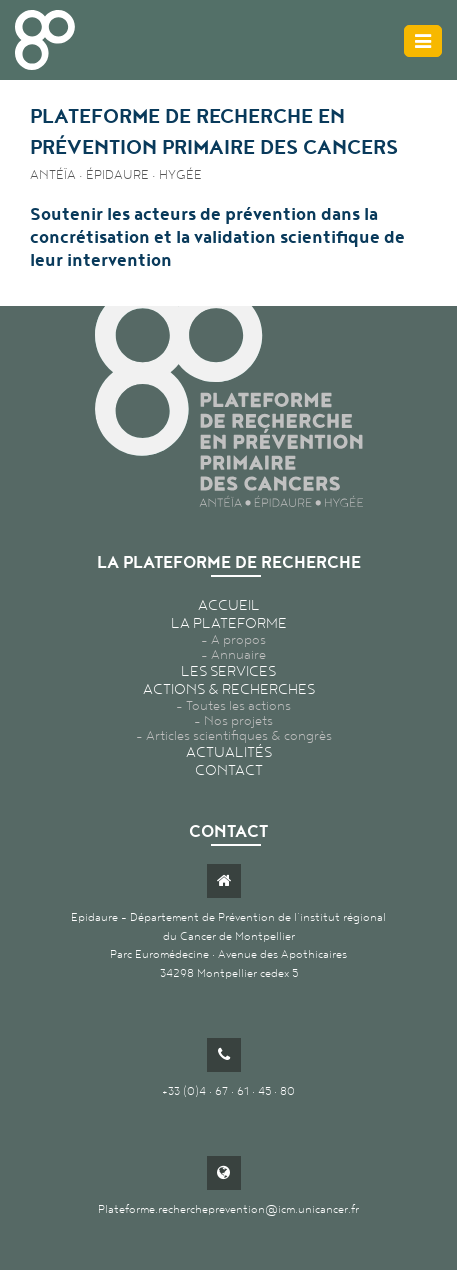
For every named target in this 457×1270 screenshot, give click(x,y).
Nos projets (238, 720)
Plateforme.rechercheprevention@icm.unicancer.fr (228, 1209)
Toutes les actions (238, 705)
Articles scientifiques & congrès (239, 735)
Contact (229, 770)
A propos (238, 639)
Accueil (229, 605)
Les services (228, 671)
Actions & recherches (229, 689)
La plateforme (229, 623)
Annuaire (238, 654)
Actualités (229, 752)
